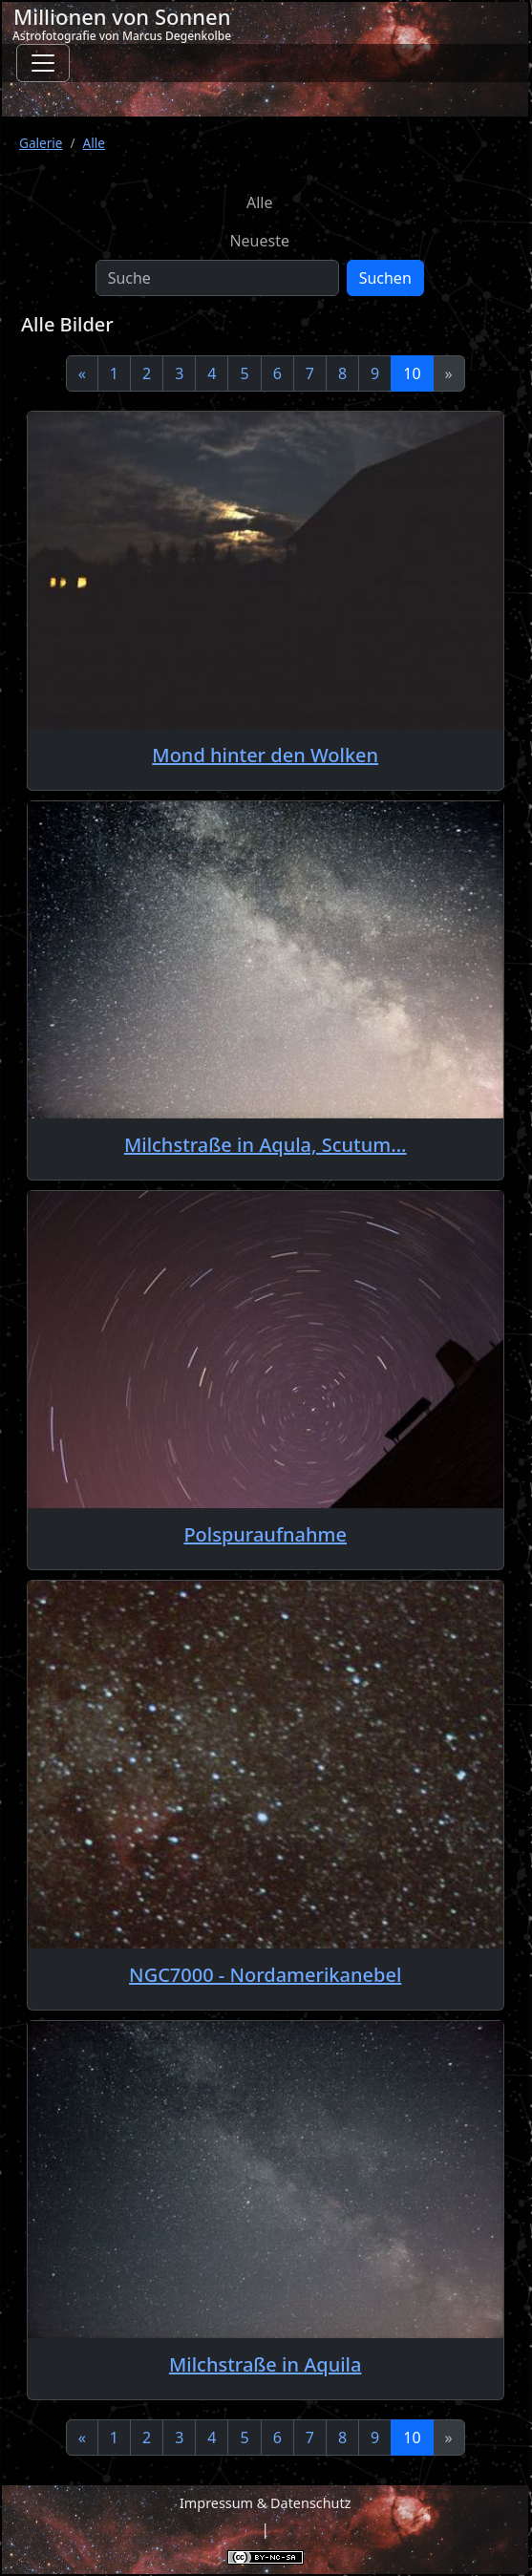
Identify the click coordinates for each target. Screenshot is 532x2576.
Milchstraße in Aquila (265, 2364)
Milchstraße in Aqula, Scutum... (265, 1145)
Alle (94, 143)
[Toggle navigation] (43, 63)
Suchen (385, 277)
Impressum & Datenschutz (265, 2503)
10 (411, 373)
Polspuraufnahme (265, 1534)
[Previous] (82, 373)
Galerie (41, 143)
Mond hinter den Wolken (265, 755)
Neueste (259, 240)
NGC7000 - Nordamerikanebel (265, 1975)
